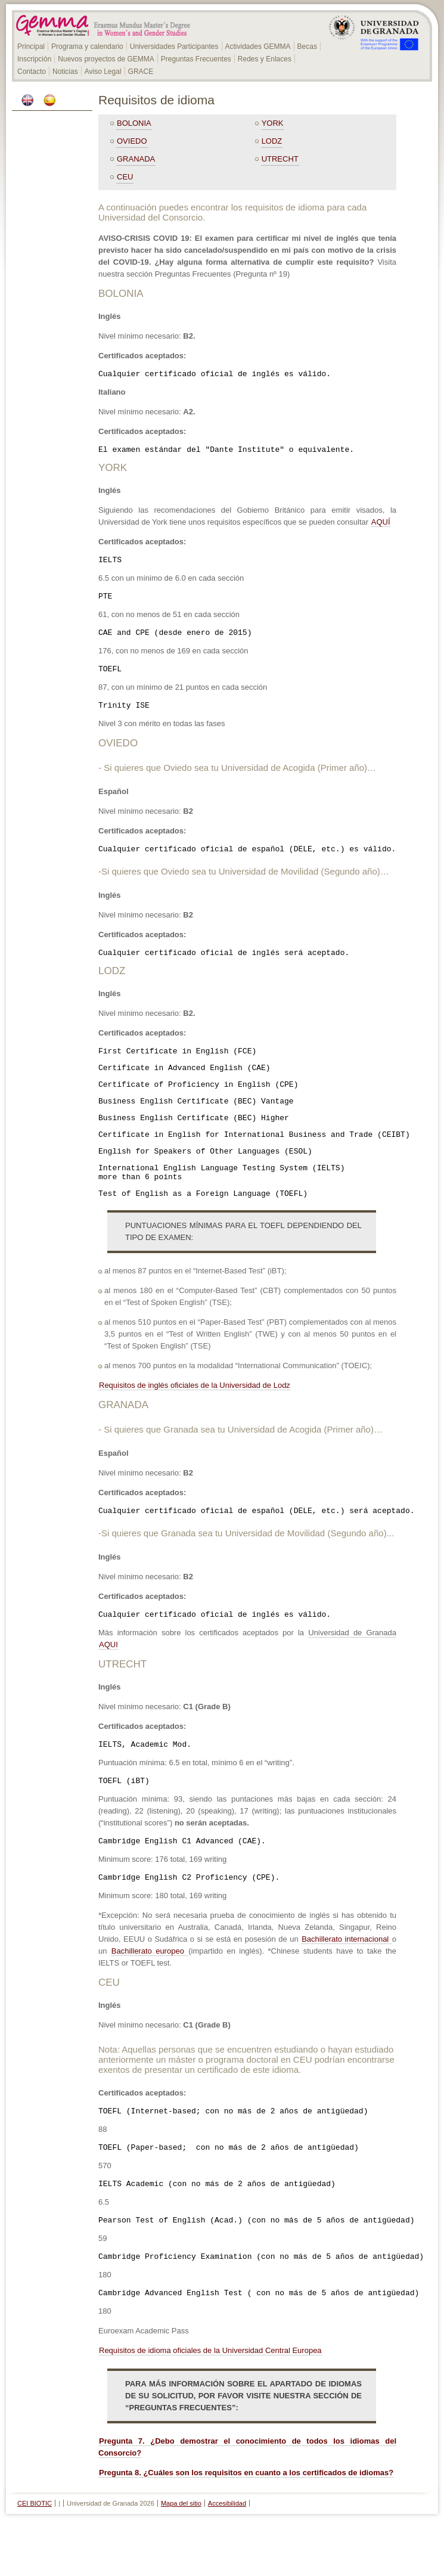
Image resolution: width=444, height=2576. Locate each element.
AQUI (108, 1682)
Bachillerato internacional (347, 1983)
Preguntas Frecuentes (196, 59)
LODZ (272, 141)
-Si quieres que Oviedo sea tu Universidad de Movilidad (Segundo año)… (243, 886)
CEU (125, 176)
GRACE (141, 71)
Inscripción (34, 59)
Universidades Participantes (174, 46)
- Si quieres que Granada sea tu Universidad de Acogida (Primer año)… (240, 1463)
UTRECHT (280, 158)
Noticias (65, 71)
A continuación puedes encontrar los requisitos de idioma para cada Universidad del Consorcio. (232, 212)
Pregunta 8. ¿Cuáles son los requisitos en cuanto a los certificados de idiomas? (246, 2528)
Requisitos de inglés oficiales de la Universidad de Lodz (194, 1419)
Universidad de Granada (352, 1670)
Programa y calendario (87, 46)
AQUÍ (380, 525)
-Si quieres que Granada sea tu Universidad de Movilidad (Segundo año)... (246, 1569)
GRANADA (136, 158)
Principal (31, 46)
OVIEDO (132, 141)
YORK (273, 123)
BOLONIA (134, 123)
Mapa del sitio (181, 2558)
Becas (307, 46)
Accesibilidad (227, 2558)
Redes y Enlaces (264, 59)
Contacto (31, 71)
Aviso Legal (103, 71)
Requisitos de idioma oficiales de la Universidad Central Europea (210, 2405)
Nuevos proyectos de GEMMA (106, 59)
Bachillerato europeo (149, 1995)
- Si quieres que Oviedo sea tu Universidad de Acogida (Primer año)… (237, 780)
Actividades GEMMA (258, 46)
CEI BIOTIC (34, 2558)
